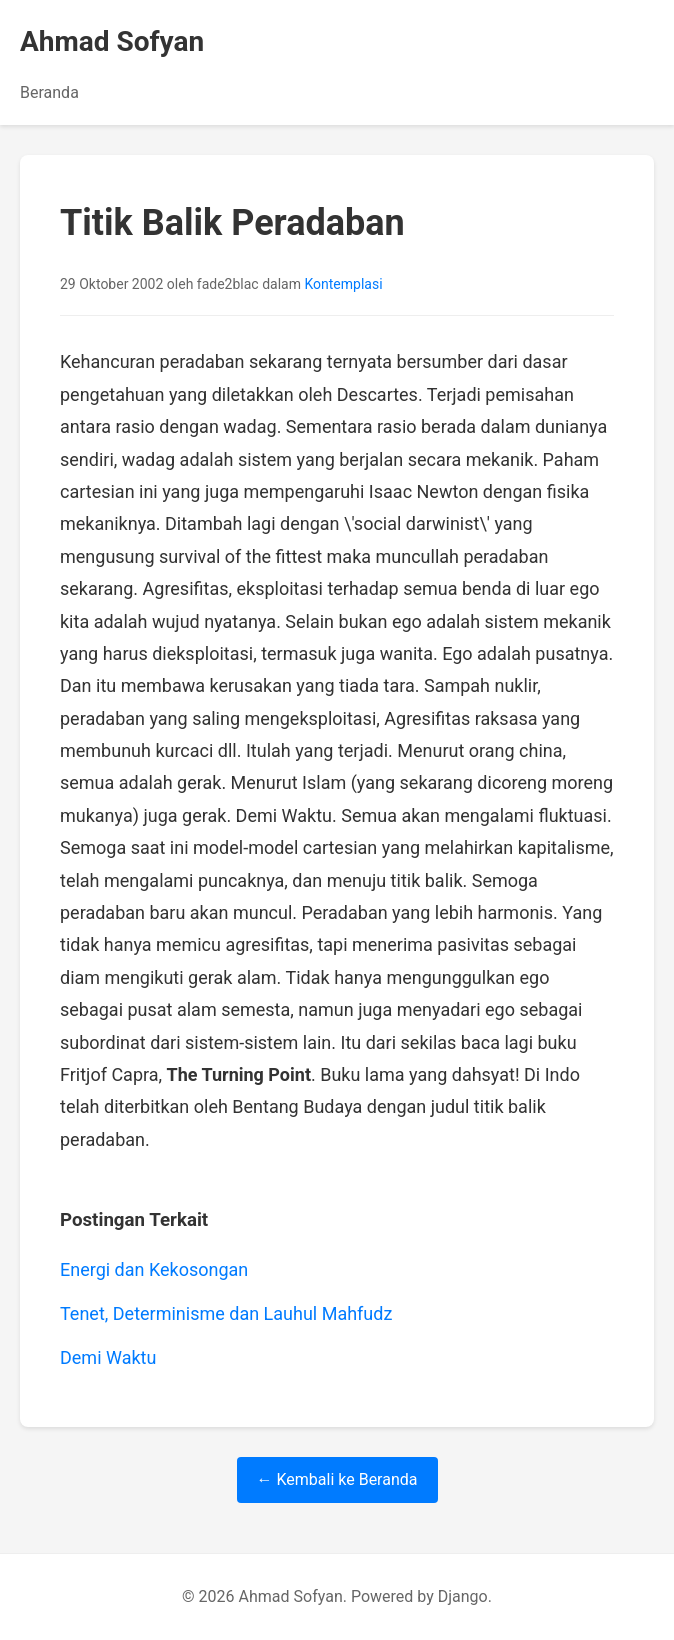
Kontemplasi (343, 284)
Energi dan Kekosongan (154, 1269)
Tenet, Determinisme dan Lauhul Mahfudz (226, 1313)
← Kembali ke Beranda (337, 1479)
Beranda (49, 92)
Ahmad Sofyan (112, 41)
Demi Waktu (108, 1357)
